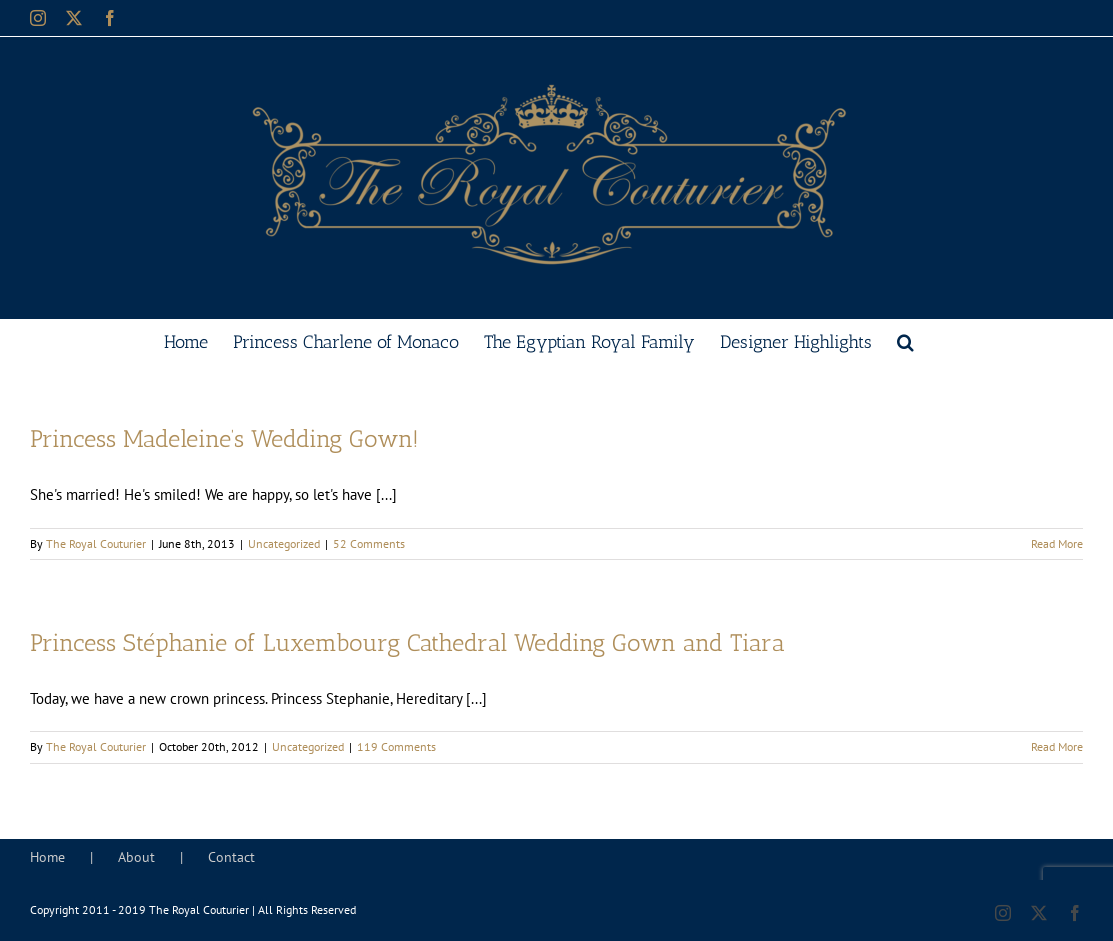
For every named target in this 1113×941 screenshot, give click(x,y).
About (136, 857)
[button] (905, 340)
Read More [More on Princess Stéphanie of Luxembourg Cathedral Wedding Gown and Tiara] (1057, 746)
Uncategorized (284, 543)
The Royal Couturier (96, 543)
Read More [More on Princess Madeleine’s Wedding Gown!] (1057, 543)
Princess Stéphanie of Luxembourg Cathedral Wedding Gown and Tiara (407, 642)
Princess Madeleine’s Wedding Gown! (224, 438)
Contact (231, 857)
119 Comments (396, 746)
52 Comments (369, 543)
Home (47, 857)
